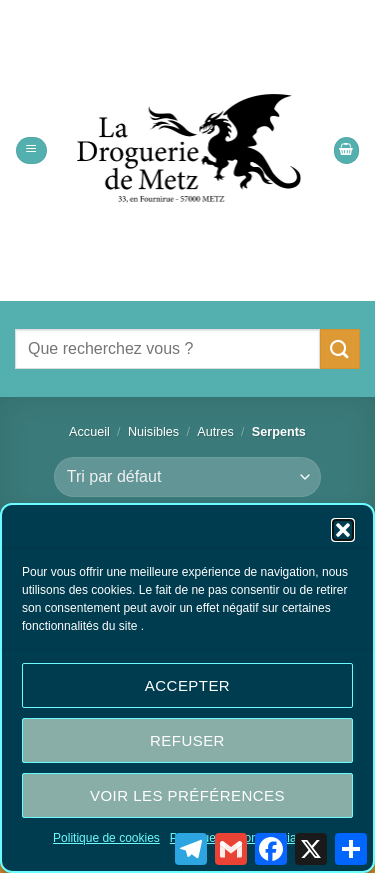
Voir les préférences (187, 795)
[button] (343, 530)
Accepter (187, 685)
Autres (215, 432)
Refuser (187, 740)
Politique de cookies (106, 838)
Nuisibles (153, 432)
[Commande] (187, 477)
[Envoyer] (340, 348)
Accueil (89, 432)
